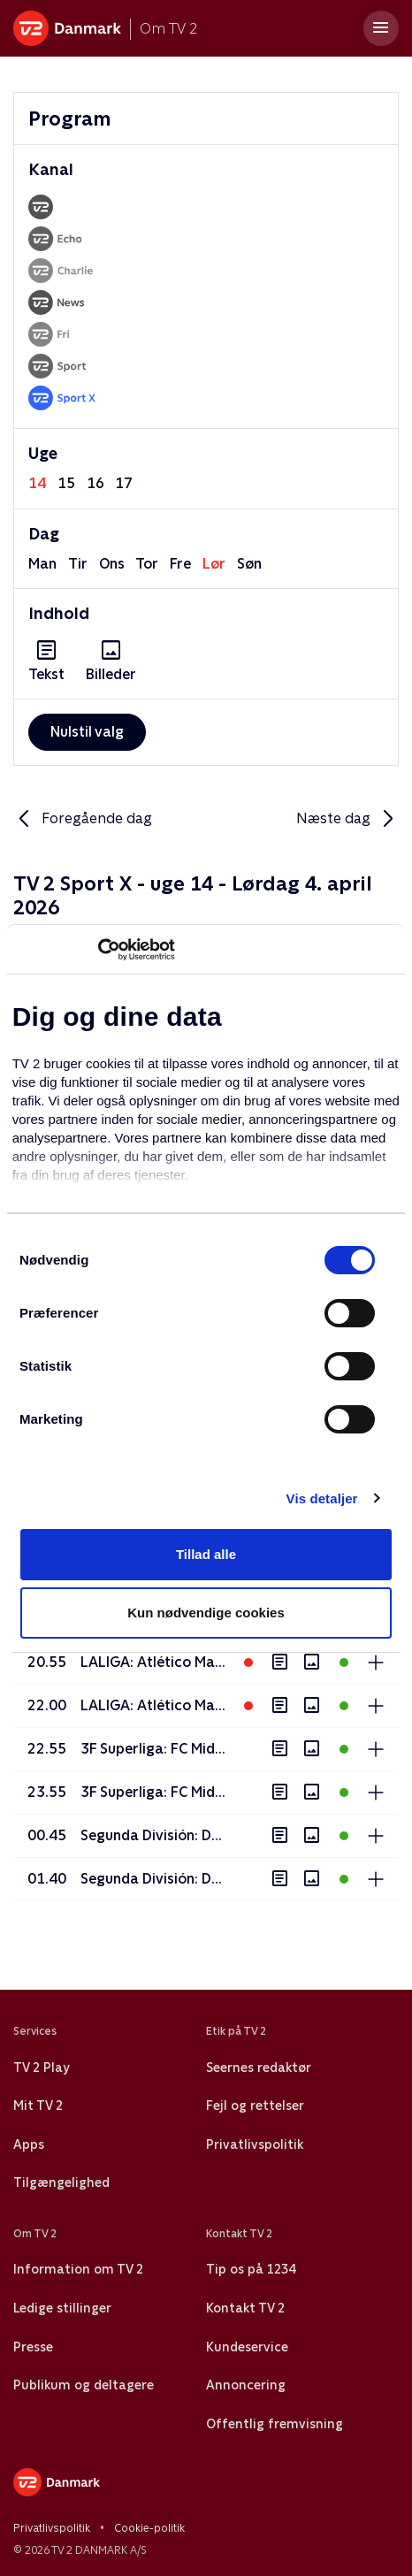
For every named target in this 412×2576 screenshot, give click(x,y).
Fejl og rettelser (255, 2105)
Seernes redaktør (258, 2067)
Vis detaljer (322, 1498)
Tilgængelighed (61, 2182)
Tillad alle (206, 1554)
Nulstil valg (87, 731)
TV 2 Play (41, 2067)
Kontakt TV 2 (245, 2308)
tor (146, 563)
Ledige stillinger (62, 2308)
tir (78, 563)
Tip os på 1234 (250, 2269)
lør (213, 563)
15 (66, 483)
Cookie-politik (149, 2528)
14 (37, 483)
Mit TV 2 (38, 2105)
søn (249, 563)
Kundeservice (247, 2347)
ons (112, 563)
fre (180, 563)
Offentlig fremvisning (274, 2424)
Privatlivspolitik (254, 2144)
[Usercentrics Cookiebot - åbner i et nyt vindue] (97, 949)
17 (124, 483)
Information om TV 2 (78, 2269)
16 (95, 483)
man (42, 563)
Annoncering (246, 2385)
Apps (28, 2144)
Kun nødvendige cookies (206, 1612)
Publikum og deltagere (83, 2385)
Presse (33, 2347)
